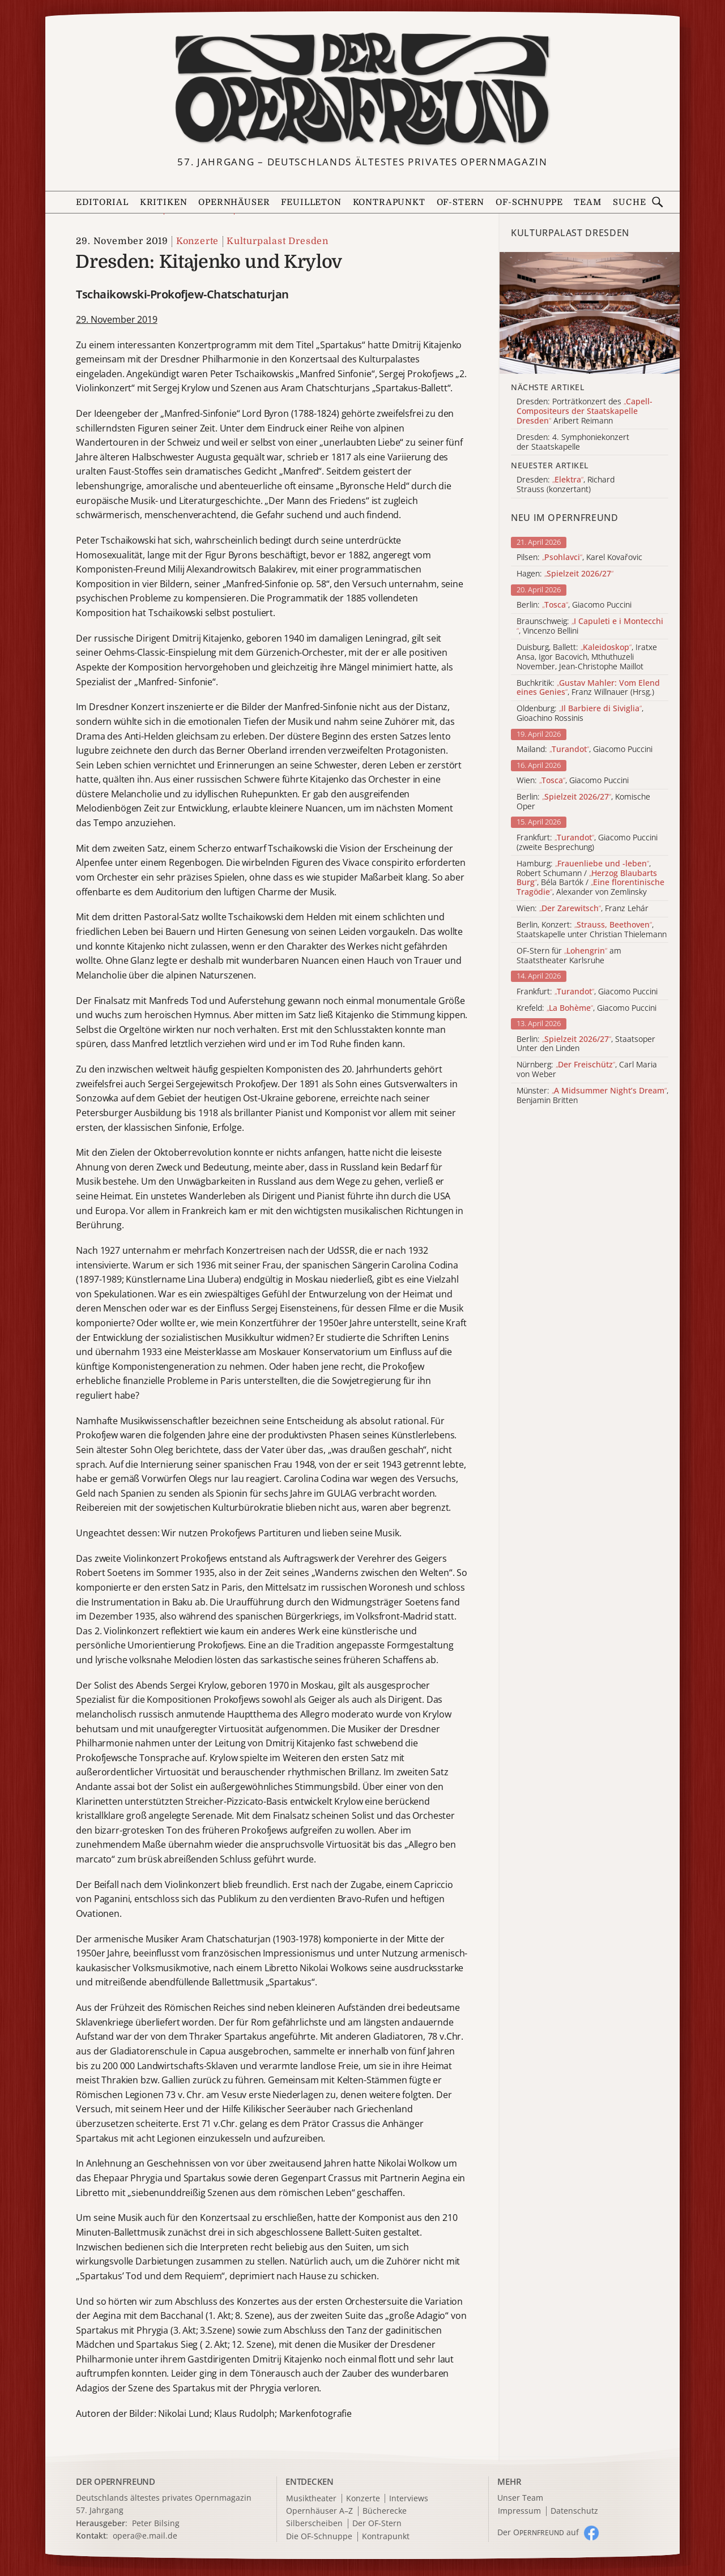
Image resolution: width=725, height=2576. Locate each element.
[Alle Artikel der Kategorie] (589, 312)
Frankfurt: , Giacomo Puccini (587, 992)
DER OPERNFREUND (115, 2481)
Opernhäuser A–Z (319, 2511)
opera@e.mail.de (145, 2535)
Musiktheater (311, 2499)
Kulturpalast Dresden (278, 241)
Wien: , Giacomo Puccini (573, 780)
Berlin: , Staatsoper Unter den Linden (586, 1044)
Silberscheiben (314, 2523)
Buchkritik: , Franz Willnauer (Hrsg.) (588, 688)
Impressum (519, 2511)
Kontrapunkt (389, 202)
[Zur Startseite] (362, 89)
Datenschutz (574, 2511)
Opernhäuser (234, 202)
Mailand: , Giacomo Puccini (584, 749)
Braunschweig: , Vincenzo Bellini (590, 626)
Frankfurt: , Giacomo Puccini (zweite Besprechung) (587, 842)
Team (587, 202)
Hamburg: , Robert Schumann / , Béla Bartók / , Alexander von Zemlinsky (590, 878)
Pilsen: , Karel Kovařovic (579, 557)
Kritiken (163, 202)
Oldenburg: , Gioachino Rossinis (580, 713)
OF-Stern (461, 202)
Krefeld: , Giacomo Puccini (586, 1008)
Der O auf (538, 2532)
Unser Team (520, 2497)
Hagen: (565, 574)
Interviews (408, 2499)
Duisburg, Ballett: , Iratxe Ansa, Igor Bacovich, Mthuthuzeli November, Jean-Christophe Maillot (587, 657)
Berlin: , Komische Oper (583, 801)
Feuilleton (311, 202)
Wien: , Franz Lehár (583, 908)
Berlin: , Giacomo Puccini (574, 605)
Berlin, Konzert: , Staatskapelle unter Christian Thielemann (592, 929)
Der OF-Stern (377, 2523)
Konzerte (197, 241)
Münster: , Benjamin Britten (592, 1095)
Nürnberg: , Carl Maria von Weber (587, 1069)
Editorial (102, 202)
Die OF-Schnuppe (319, 2536)
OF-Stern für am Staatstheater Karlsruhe (569, 956)
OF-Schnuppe (529, 202)
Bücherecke (384, 2511)
